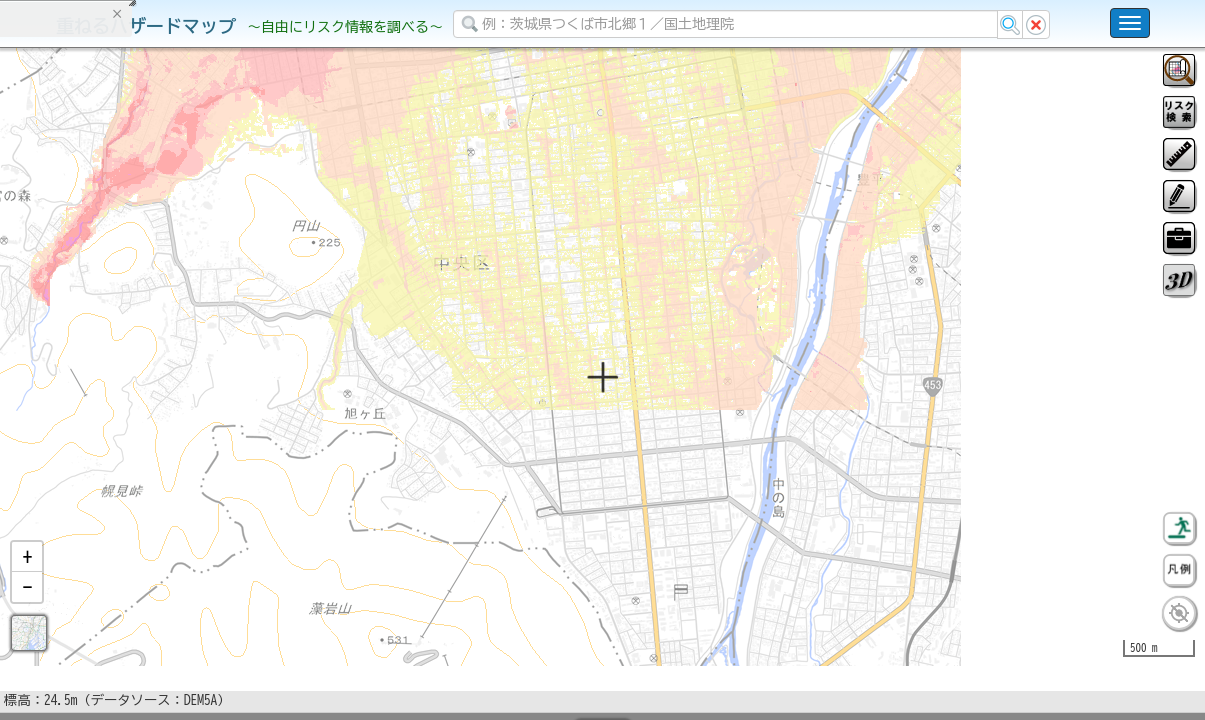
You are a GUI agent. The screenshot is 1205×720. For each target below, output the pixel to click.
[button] (27, 609)
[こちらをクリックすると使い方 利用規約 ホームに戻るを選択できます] (1130, 23)
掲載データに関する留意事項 (109, 340)
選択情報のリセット (211, 394)
